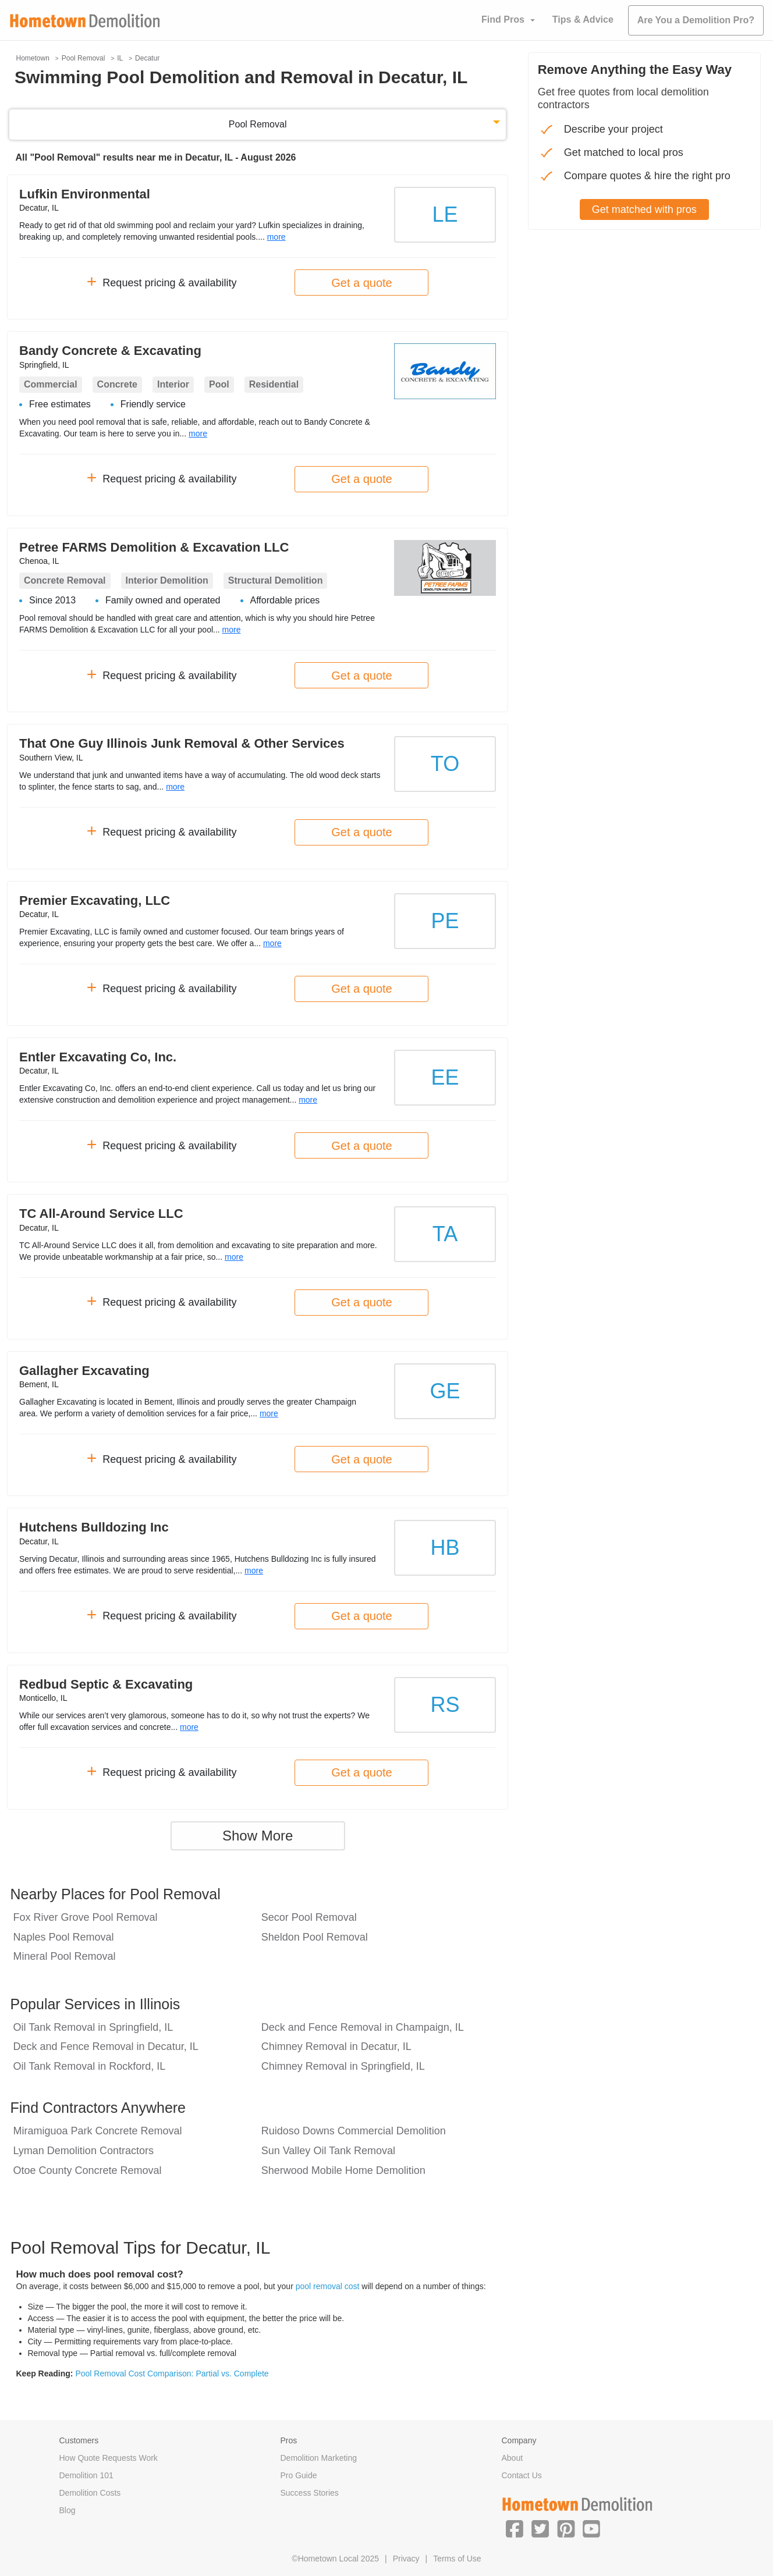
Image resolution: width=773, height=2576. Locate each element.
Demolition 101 (86, 2475)
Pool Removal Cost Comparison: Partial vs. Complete (171, 2373)
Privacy (406, 2558)
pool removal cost (328, 2286)
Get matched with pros (644, 209)
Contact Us (522, 2475)
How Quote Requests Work (108, 2458)
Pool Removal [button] (258, 124)
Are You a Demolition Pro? (695, 20)
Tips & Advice (583, 19)
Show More (257, 1835)
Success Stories (310, 2492)
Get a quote (361, 282)
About (512, 2458)
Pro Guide (299, 2475)
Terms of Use (457, 2558)
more (276, 236)
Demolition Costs (90, 2492)
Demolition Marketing (319, 2458)
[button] (514, 2528)
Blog (67, 2510)
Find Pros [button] (502, 19)
